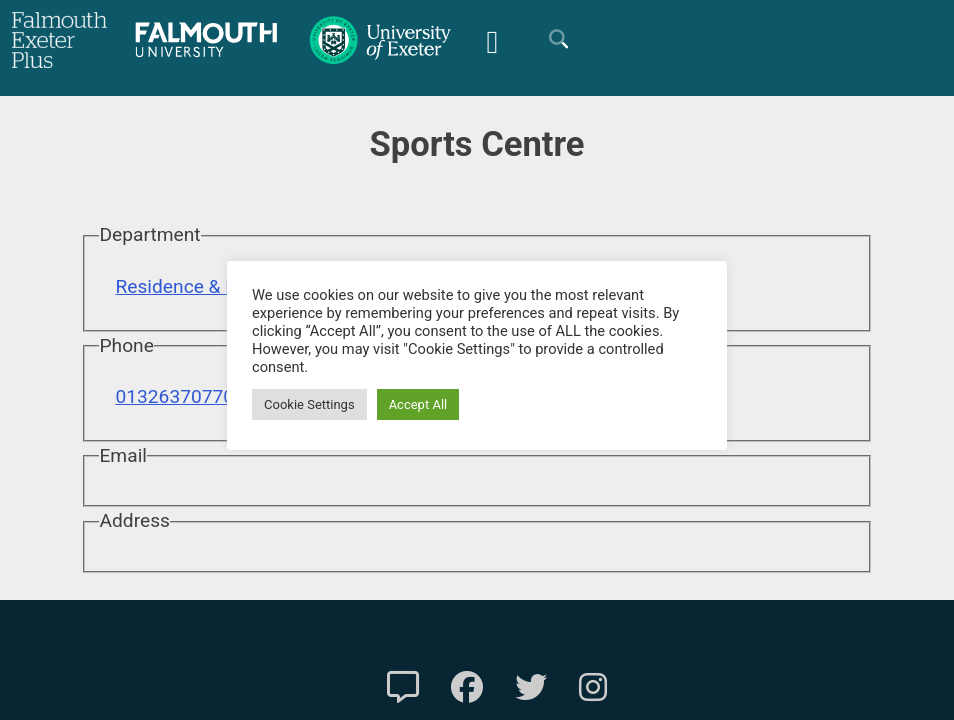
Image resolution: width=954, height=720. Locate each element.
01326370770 (174, 396)
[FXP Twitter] (531, 688)
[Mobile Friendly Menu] (492, 39)
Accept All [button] (418, 404)
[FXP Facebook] (467, 688)
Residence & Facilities (208, 286)
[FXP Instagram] (593, 688)
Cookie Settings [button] (309, 404)
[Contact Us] (403, 688)
